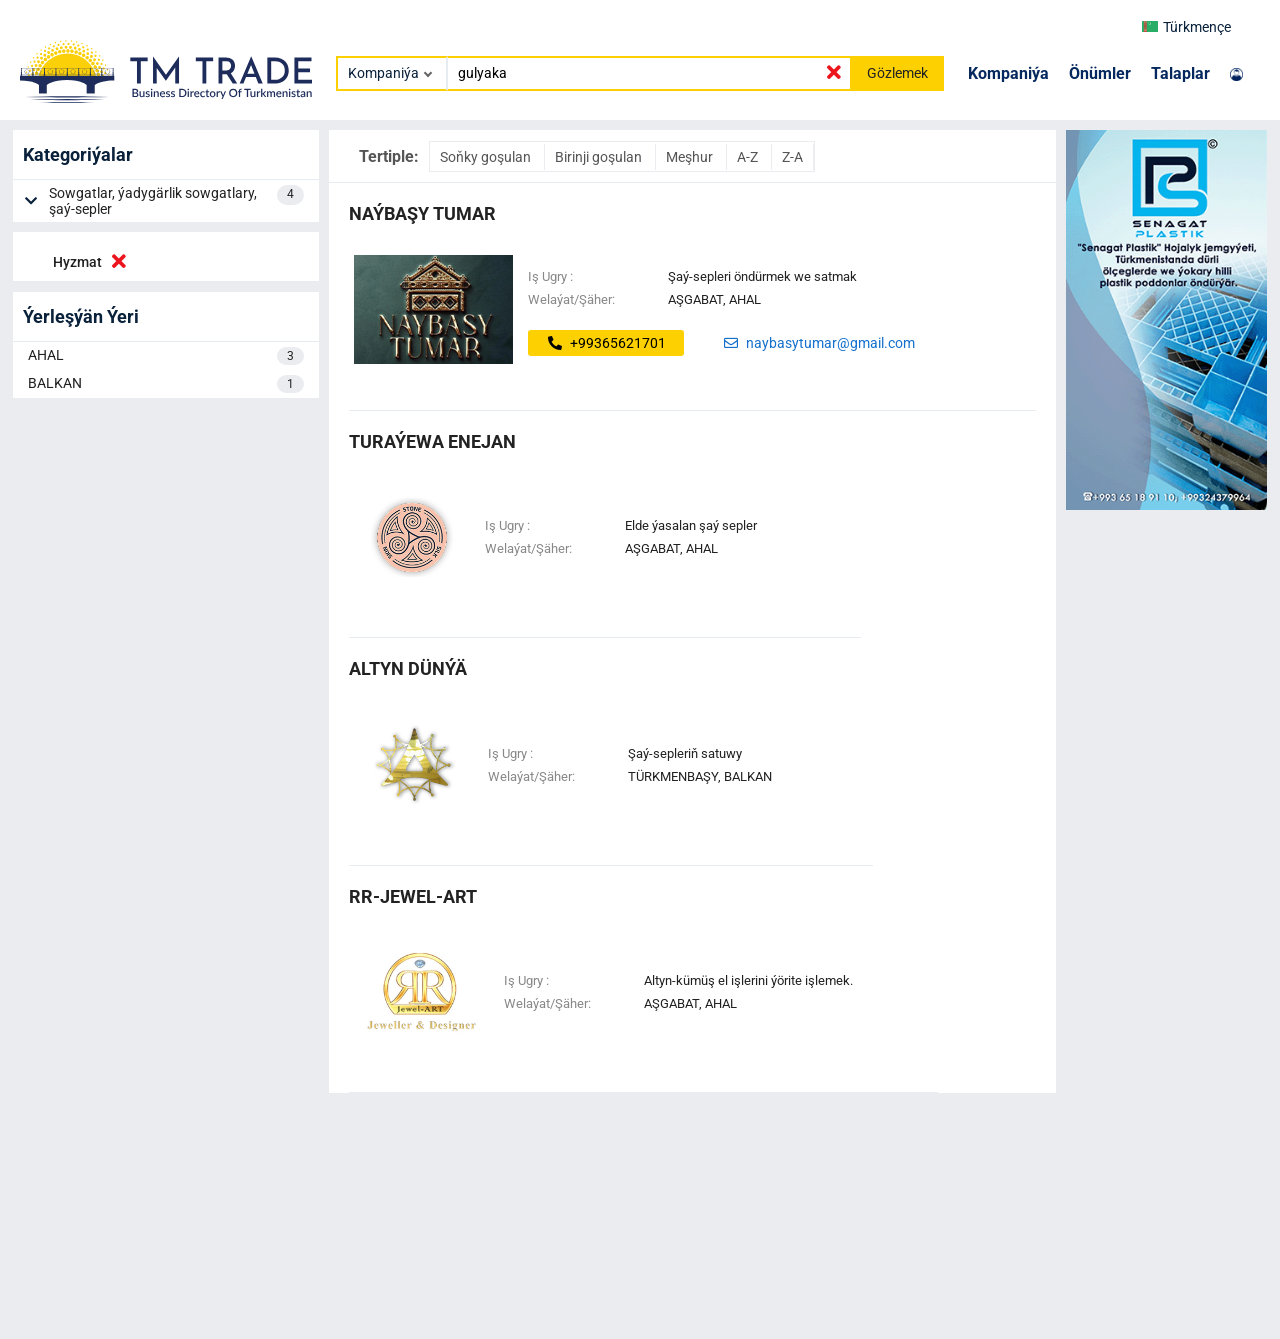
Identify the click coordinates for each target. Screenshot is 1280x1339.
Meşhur (691, 157)
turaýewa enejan (432, 441)
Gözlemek (897, 73)
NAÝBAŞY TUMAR (422, 213)
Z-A (792, 157)
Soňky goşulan (487, 157)
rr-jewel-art (413, 896)
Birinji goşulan (600, 157)
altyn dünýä (408, 668)
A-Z (749, 157)
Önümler (1100, 73)
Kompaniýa (1008, 73)
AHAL (166, 356)
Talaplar (1180, 73)
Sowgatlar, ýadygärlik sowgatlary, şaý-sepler (176, 201)
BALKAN (166, 384)
